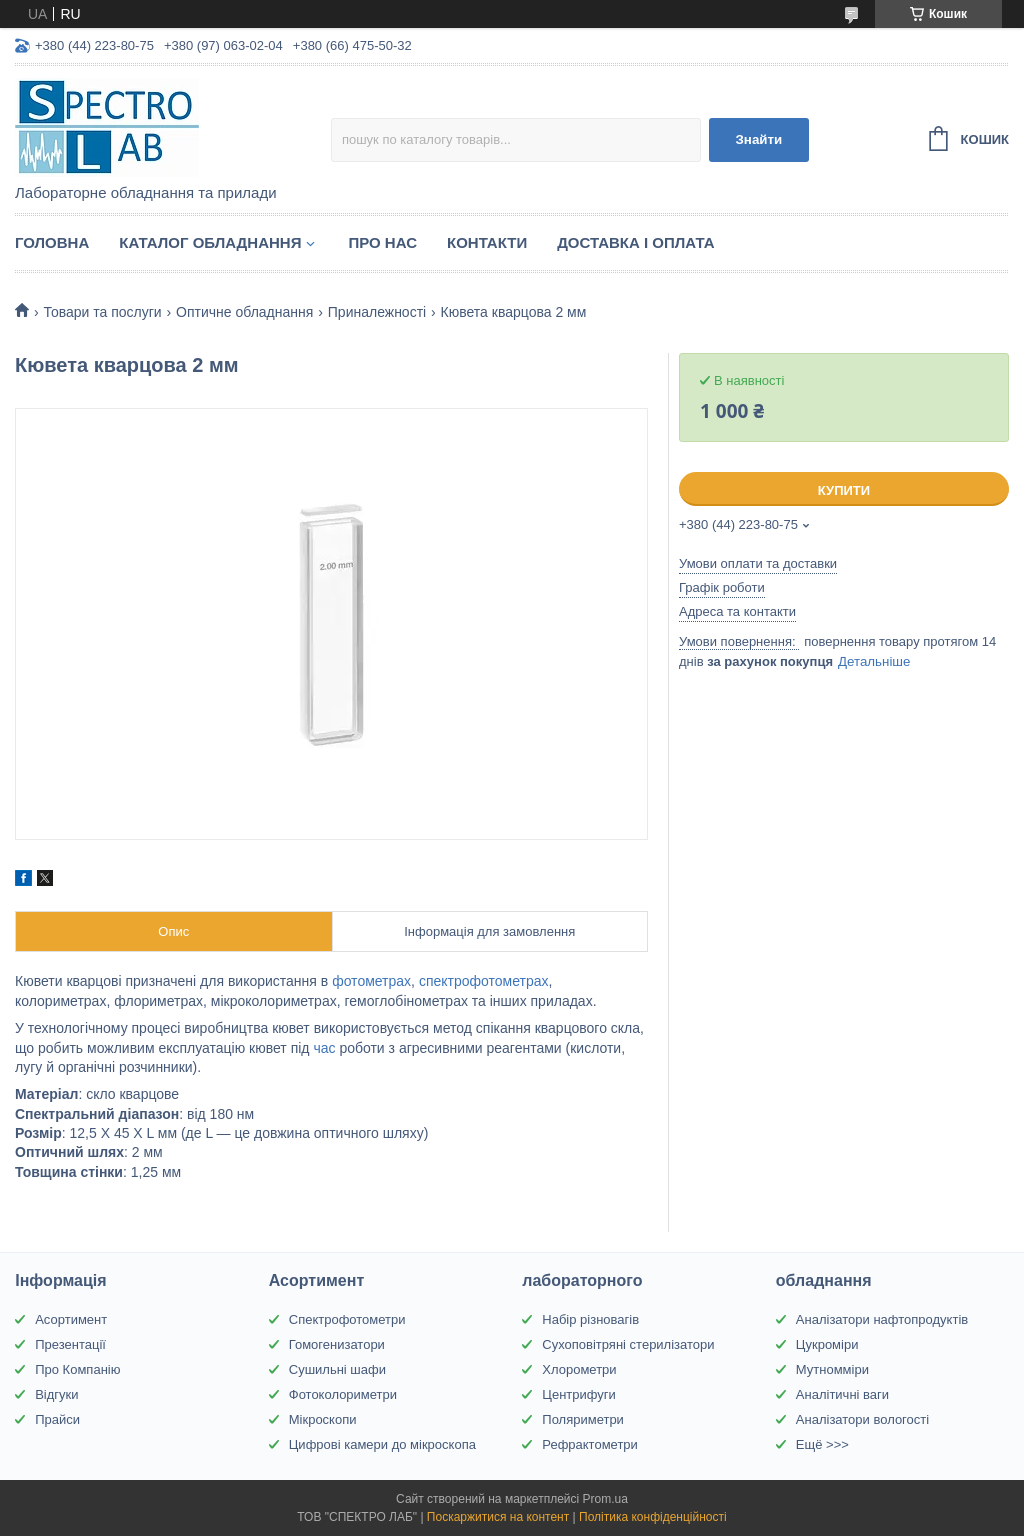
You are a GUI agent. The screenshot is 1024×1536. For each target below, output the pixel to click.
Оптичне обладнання (244, 312)
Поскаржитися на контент (498, 1517)
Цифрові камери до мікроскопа (382, 1444)
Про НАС (382, 242)
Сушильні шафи (337, 1369)
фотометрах (371, 981)
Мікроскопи (323, 1419)
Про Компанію (77, 1369)
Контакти (487, 242)
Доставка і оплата (635, 242)
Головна (52, 242)
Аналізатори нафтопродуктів (882, 1319)
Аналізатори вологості (862, 1419)
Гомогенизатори (337, 1344)
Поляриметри (583, 1419)
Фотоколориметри (343, 1394)
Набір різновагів (590, 1319)
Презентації (70, 1344)
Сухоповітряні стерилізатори (628, 1344)
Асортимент (71, 1319)
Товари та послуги (102, 312)
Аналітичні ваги (842, 1394)
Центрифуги (579, 1394)
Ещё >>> (822, 1444)
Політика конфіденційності (653, 1517)
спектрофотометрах (484, 981)
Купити (844, 490)
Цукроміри (827, 1344)
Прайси (57, 1419)
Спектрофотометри (347, 1319)
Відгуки (56, 1394)
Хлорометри (579, 1369)
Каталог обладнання (210, 242)
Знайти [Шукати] (759, 139)
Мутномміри (832, 1369)
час (324, 1048)
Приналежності (377, 312)
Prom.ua (605, 1499)
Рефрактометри (590, 1444)
